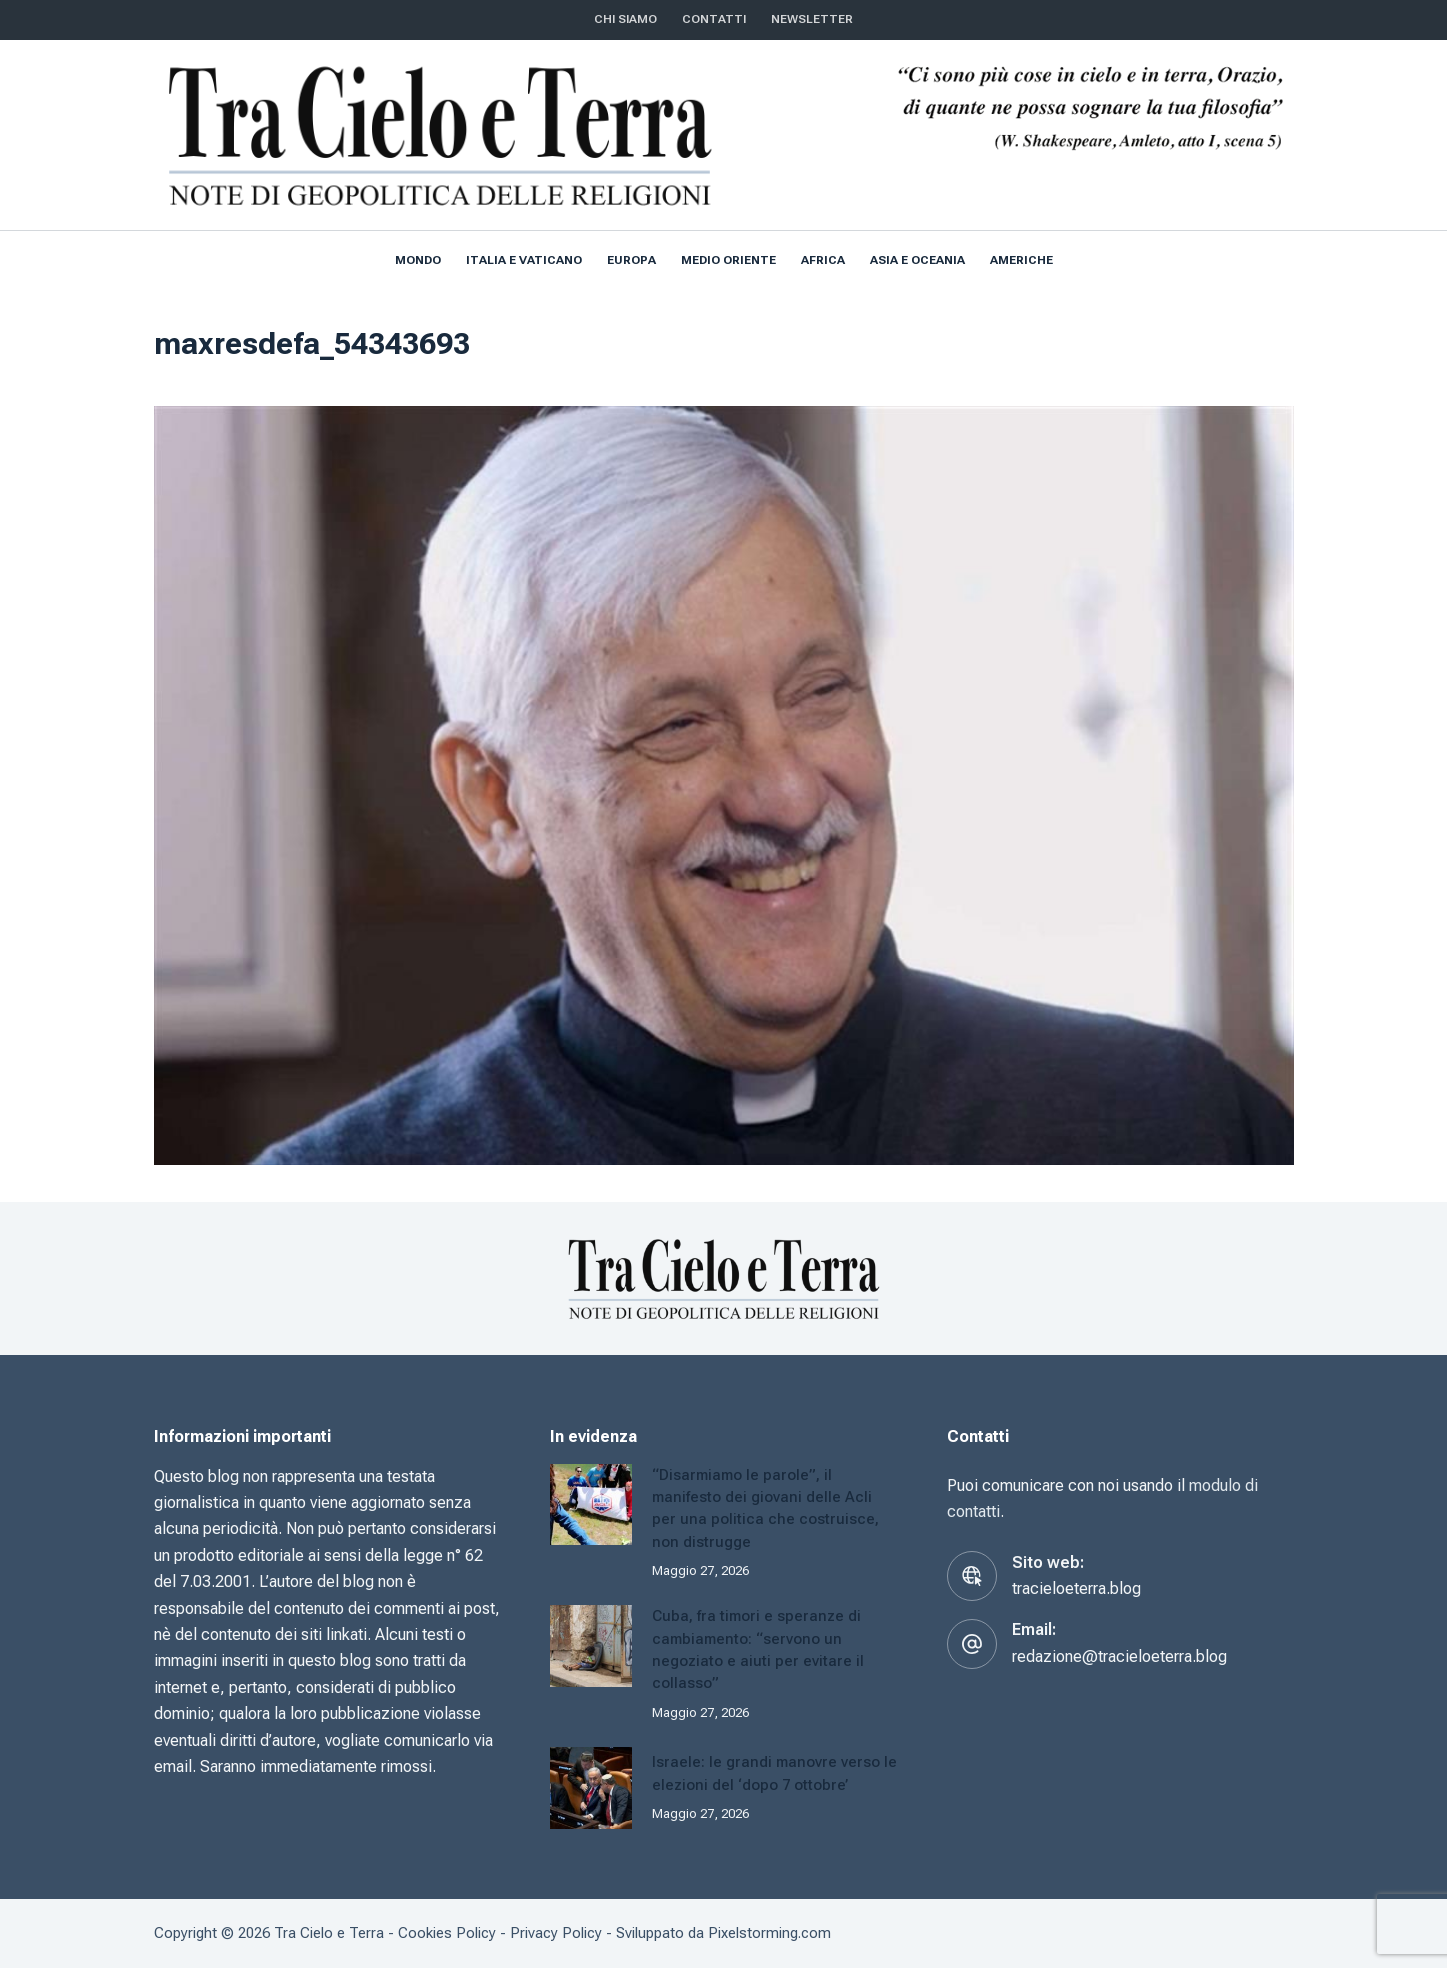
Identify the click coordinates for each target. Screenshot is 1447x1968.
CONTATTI (714, 19)
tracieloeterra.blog (1076, 1588)
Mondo (418, 260)
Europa (631, 260)
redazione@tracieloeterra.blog (1119, 1656)
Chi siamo (625, 19)
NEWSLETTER (812, 19)
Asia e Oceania (917, 260)
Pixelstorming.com (769, 1933)
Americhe (1021, 260)
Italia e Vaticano (524, 260)
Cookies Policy (447, 1933)
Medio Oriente (728, 260)
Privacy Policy (556, 1933)
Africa (823, 260)
